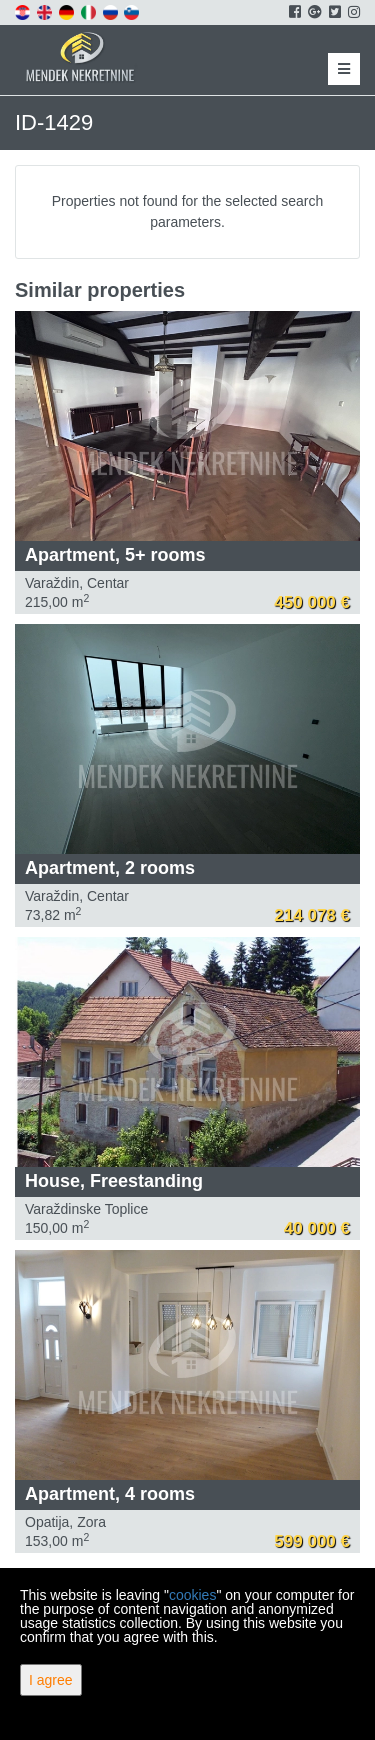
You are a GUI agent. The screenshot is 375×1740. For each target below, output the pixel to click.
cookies (192, 1595)
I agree (51, 1680)
